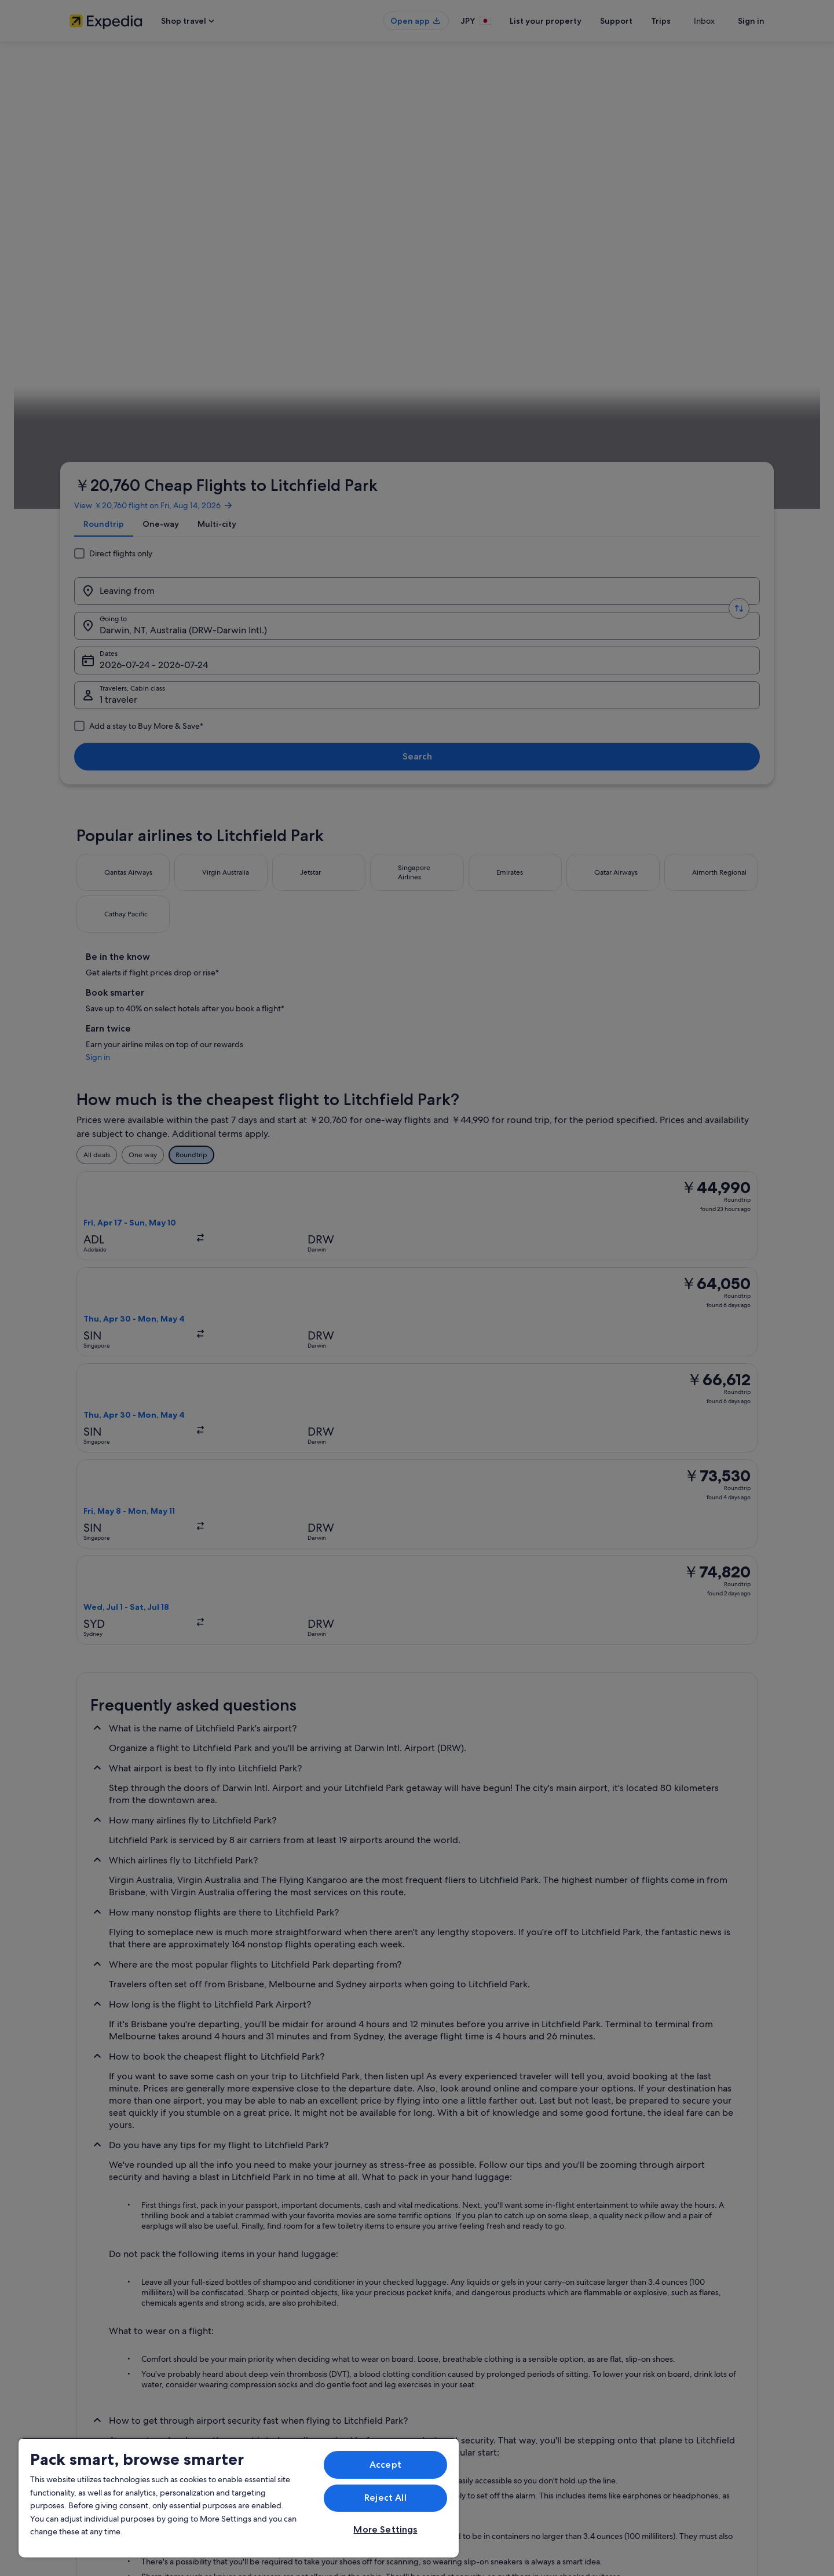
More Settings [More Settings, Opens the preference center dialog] (385, 2529)
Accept (385, 2464)
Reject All (385, 2497)
